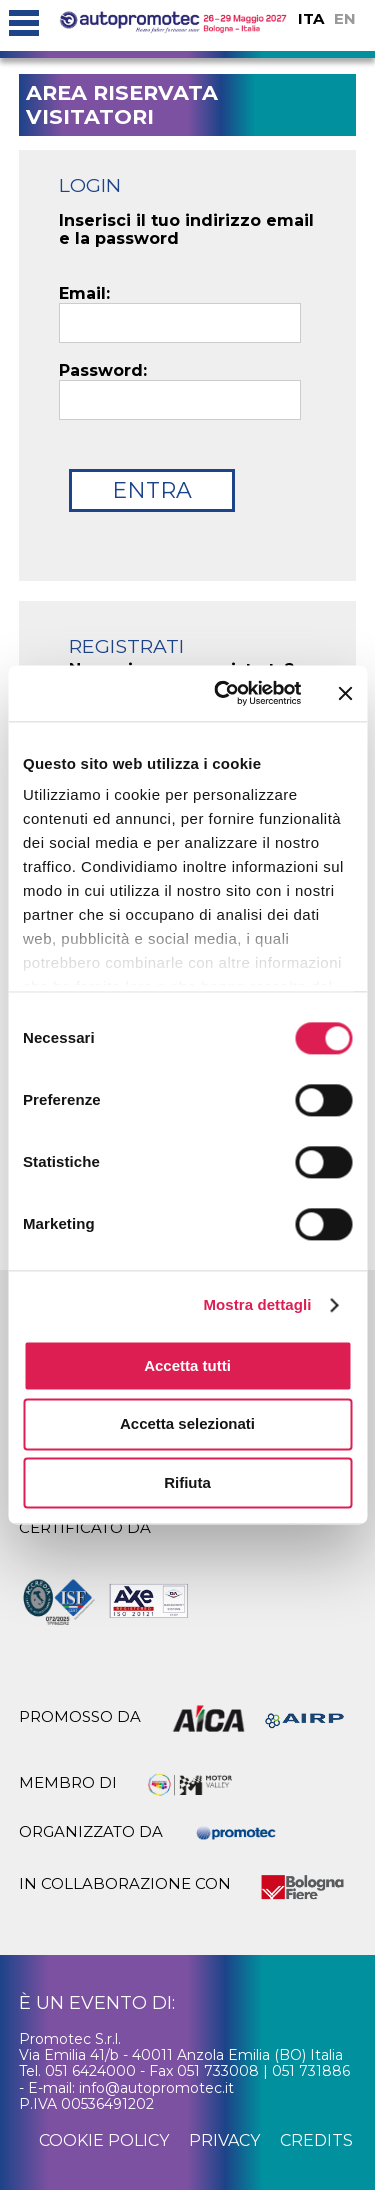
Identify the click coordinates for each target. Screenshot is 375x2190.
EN (345, 18)
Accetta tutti (187, 1365)
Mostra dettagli (257, 1304)
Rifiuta (187, 1482)
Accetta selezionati (187, 1424)
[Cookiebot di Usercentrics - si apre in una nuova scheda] (223, 693)
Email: (84, 294)
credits (316, 2140)
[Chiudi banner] (345, 693)
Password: (103, 371)
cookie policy (104, 2140)
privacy (224, 2140)
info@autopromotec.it (156, 2088)
